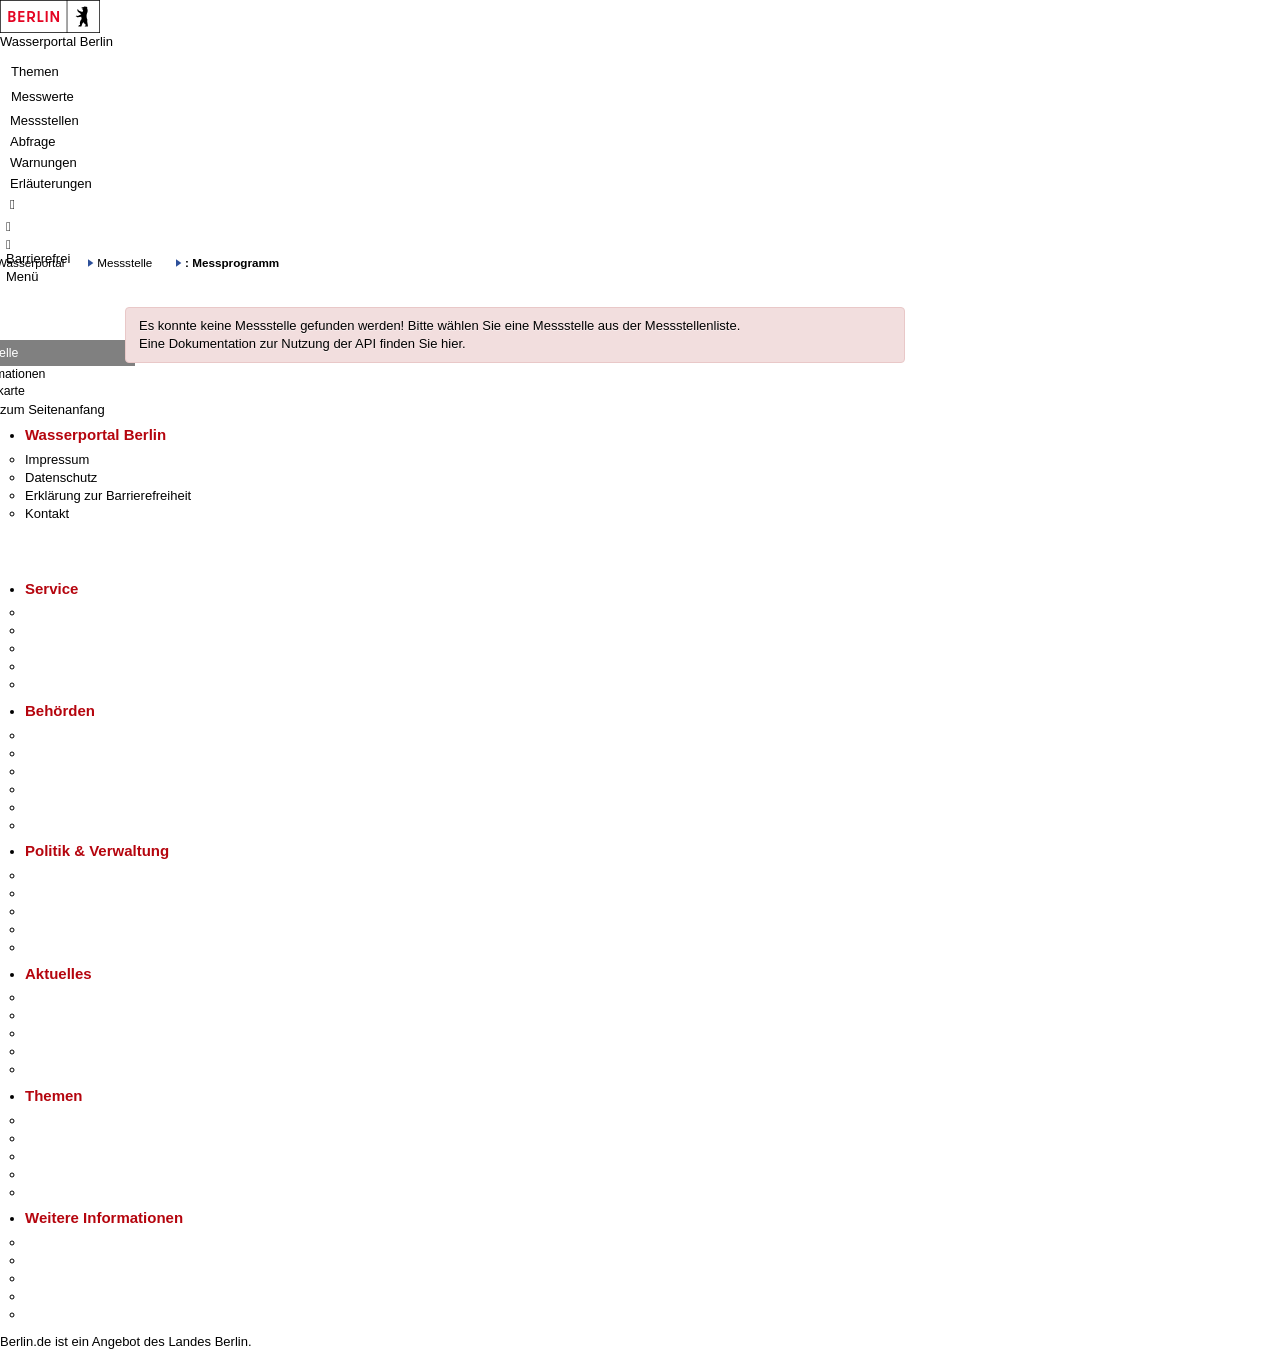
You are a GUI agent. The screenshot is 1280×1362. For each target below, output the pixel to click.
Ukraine (47, 1051)
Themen (35, 71)
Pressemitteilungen (80, 997)
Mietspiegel (58, 1174)
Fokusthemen (64, 1120)
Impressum (57, 459)
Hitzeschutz (58, 1069)
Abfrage (33, 141)
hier (451, 343)
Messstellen (44, 120)
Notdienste (56, 666)
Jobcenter (53, 807)
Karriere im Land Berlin (91, 893)
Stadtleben (56, 1296)
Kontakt (47, 513)
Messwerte (42, 96)
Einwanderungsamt (80, 825)
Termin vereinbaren (80, 630)
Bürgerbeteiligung (76, 911)
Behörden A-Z (65, 735)
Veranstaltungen (72, 1033)
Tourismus (54, 1260)
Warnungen (43, 162)
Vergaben (53, 947)
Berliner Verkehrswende (94, 1138)
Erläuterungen (51, 183)
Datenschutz (61, 477)
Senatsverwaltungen (84, 753)
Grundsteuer (61, 1192)
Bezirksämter (63, 771)
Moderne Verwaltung (84, 1156)
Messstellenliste (691, 325)
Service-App (60, 612)
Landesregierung (74, 875)
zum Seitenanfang (52, 409)
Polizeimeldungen (76, 1015)
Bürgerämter (61, 789)
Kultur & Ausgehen (79, 1242)
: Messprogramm (232, 262)
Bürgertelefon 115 (76, 648)
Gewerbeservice (72, 684)
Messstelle (124, 262)
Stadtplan (52, 1314)
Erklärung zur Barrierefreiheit (108, 495)
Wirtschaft (54, 1278)
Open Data (56, 929)
